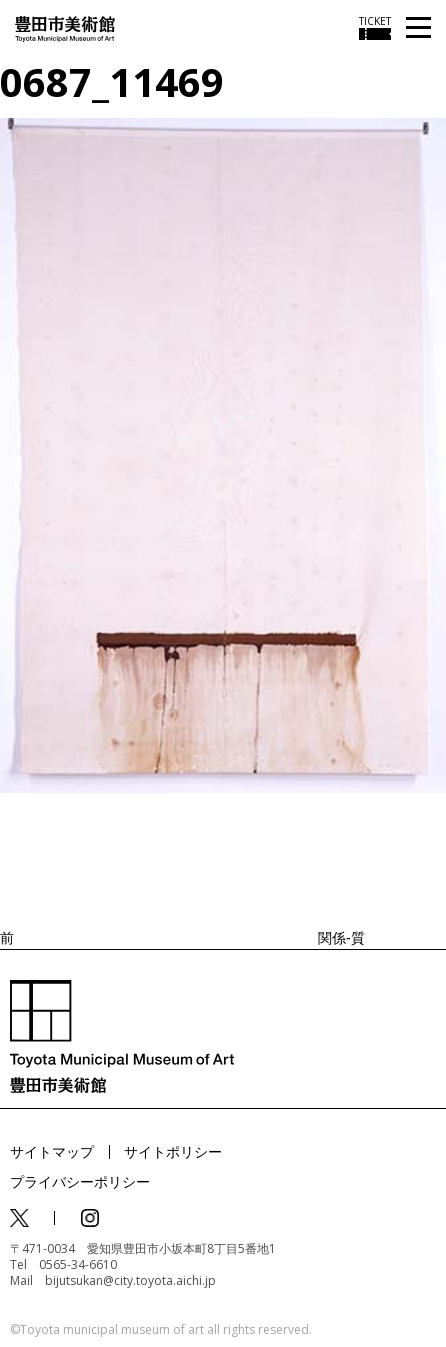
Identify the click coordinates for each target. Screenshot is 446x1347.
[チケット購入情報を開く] (375, 28)
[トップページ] (65, 27)
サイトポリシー (173, 1151)
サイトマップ (52, 1151)
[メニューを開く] (418, 28)
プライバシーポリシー (80, 1181)
